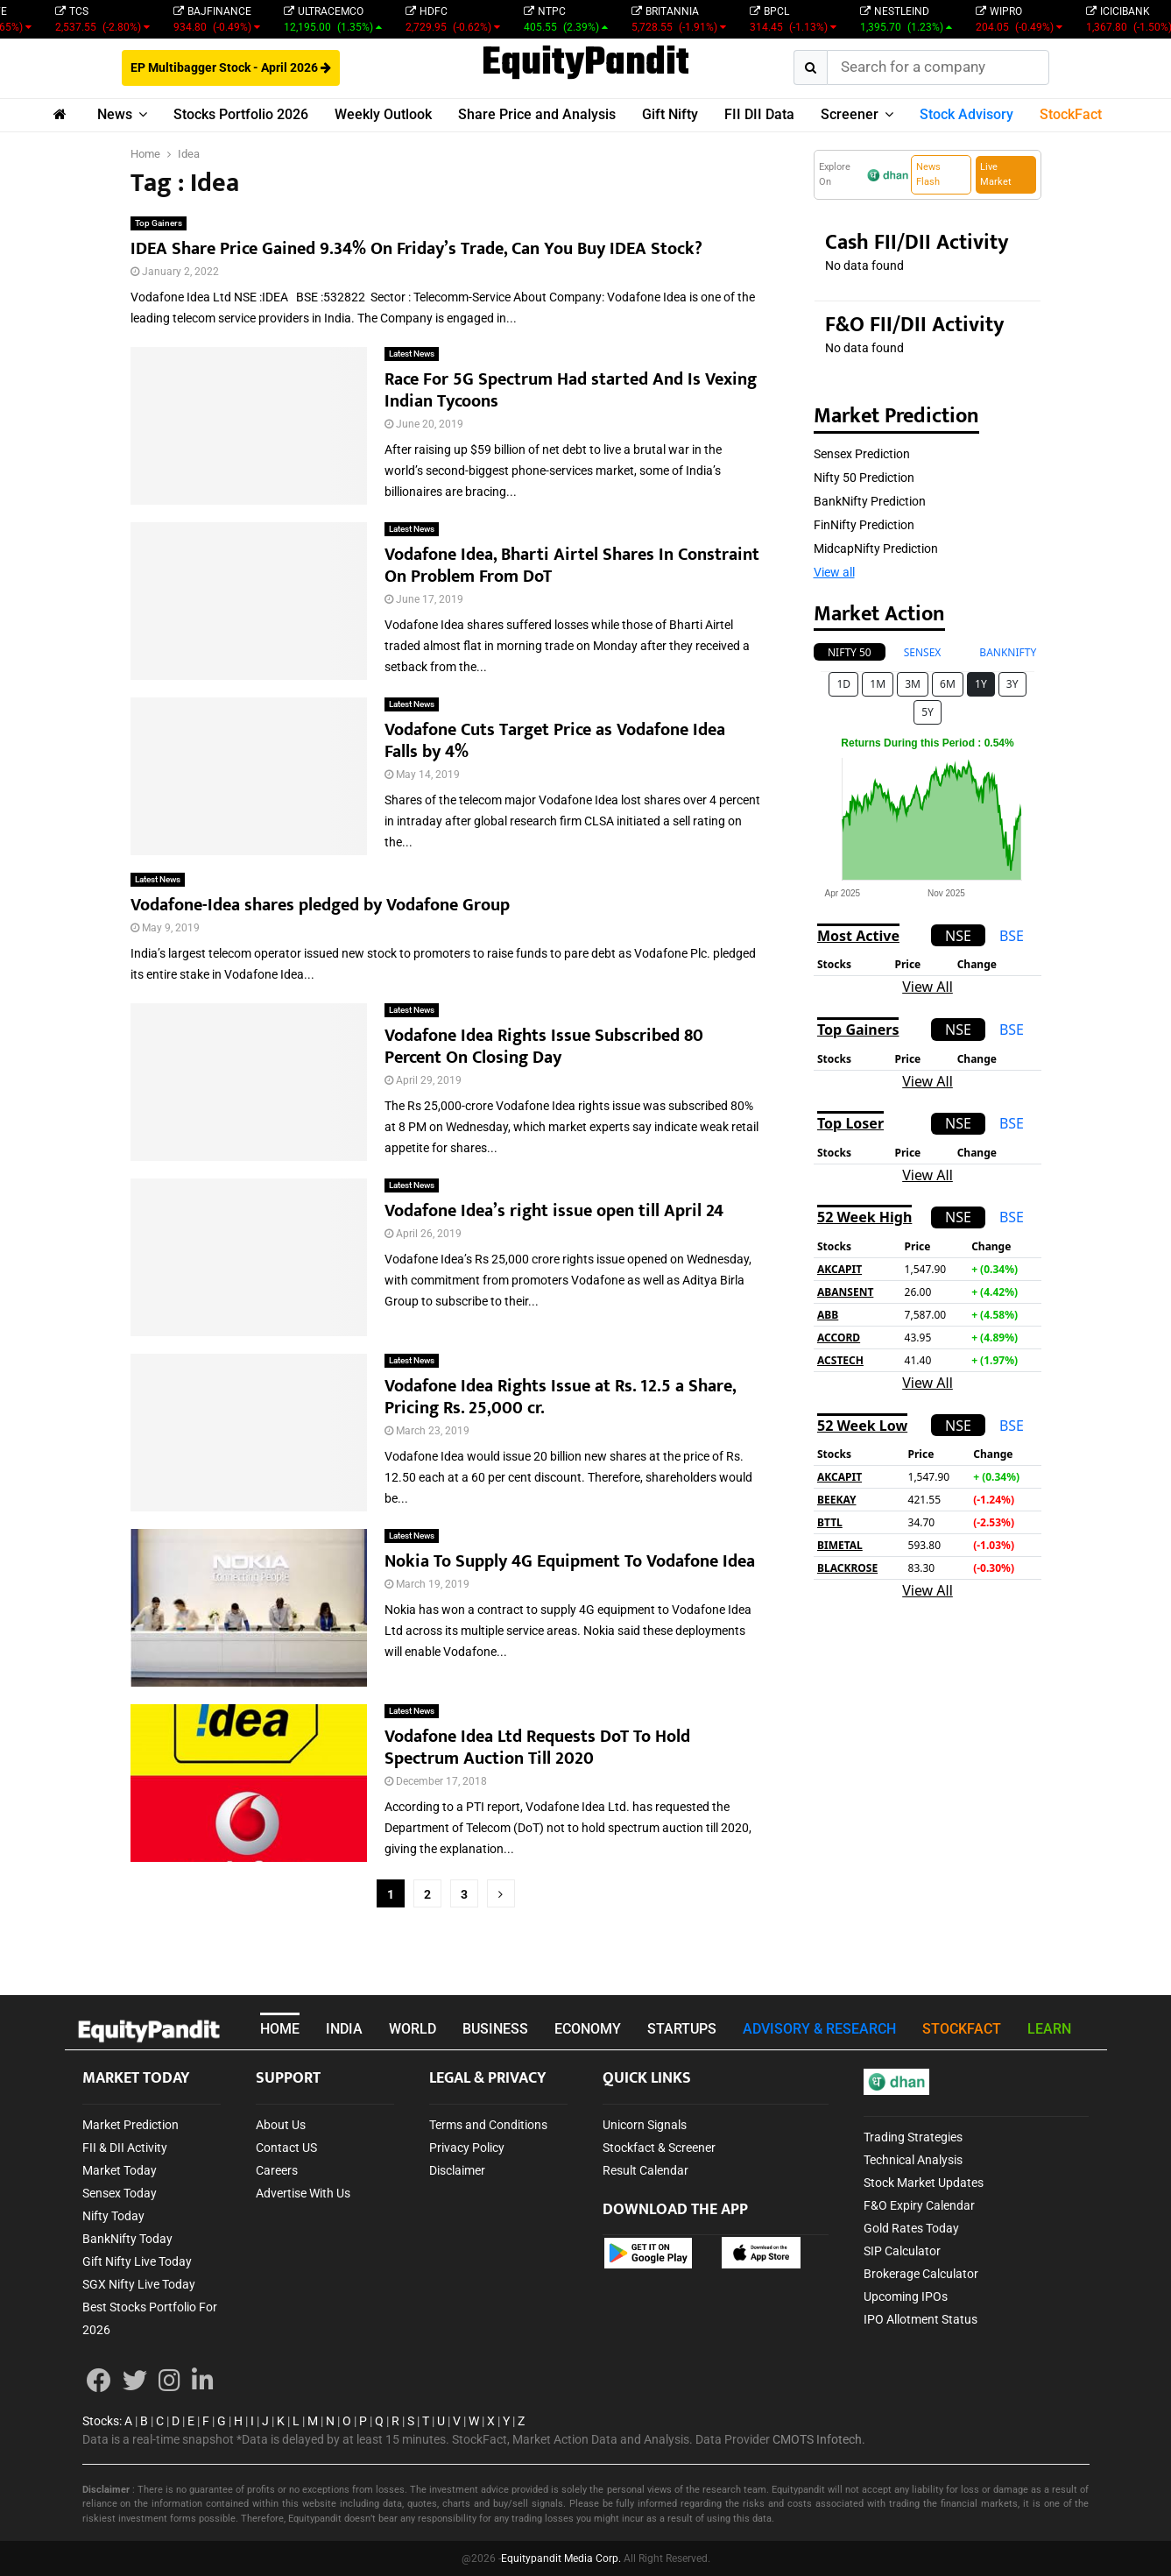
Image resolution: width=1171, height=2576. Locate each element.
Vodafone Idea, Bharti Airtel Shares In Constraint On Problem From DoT (571, 565)
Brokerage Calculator (921, 2274)
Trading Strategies (913, 2137)
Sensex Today (119, 2193)
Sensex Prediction (862, 454)
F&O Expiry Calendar (919, 2205)
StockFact (1071, 114)
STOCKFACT (961, 2028)
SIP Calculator (902, 2251)
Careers (277, 2170)
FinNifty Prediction (864, 525)
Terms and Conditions (488, 2125)
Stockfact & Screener (659, 2148)
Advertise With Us (303, 2193)
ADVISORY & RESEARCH (819, 2028)
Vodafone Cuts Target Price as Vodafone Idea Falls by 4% (554, 741)
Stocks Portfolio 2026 (240, 114)
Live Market (996, 174)
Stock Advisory (966, 114)
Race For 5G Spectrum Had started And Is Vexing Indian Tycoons (570, 390)
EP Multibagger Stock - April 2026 (231, 67)
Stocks (100, 2421)
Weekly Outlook (383, 114)
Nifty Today (113, 2216)
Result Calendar (645, 2170)
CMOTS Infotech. (818, 2439)
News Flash (928, 174)
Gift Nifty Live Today (137, 2261)
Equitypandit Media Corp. (561, 2558)
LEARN (1049, 2028)
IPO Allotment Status (920, 2319)
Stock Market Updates (924, 2183)
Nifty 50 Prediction (864, 478)
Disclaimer (457, 2170)
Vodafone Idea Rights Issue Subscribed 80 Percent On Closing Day (543, 1046)
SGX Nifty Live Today (138, 2284)
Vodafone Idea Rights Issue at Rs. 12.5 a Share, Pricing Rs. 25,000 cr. (560, 1397)
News (114, 114)
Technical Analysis (913, 2160)
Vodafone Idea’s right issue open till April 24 (553, 1211)
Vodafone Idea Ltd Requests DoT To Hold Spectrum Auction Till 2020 (537, 1747)
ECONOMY (587, 2028)
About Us (281, 2125)
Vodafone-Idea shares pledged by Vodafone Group (320, 905)
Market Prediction (130, 2125)
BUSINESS (495, 2028)
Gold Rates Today (911, 2228)
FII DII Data (759, 114)
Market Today (119, 2170)
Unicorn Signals (645, 2125)
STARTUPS (681, 2028)
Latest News (411, 353)
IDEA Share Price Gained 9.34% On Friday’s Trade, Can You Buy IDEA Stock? (416, 249)
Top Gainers (158, 223)
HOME (280, 2028)
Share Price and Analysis (537, 114)
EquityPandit (585, 64)
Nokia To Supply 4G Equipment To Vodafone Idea (569, 1561)
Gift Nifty (670, 114)
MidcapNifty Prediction (876, 548)
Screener (849, 114)
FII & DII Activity (124, 2148)
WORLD (412, 2028)
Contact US (286, 2148)
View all (834, 572)
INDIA (344, 2028)
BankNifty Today (127, 2239)
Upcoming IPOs (906, 2296)
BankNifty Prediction (870, 501)
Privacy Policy (466, 2148)
